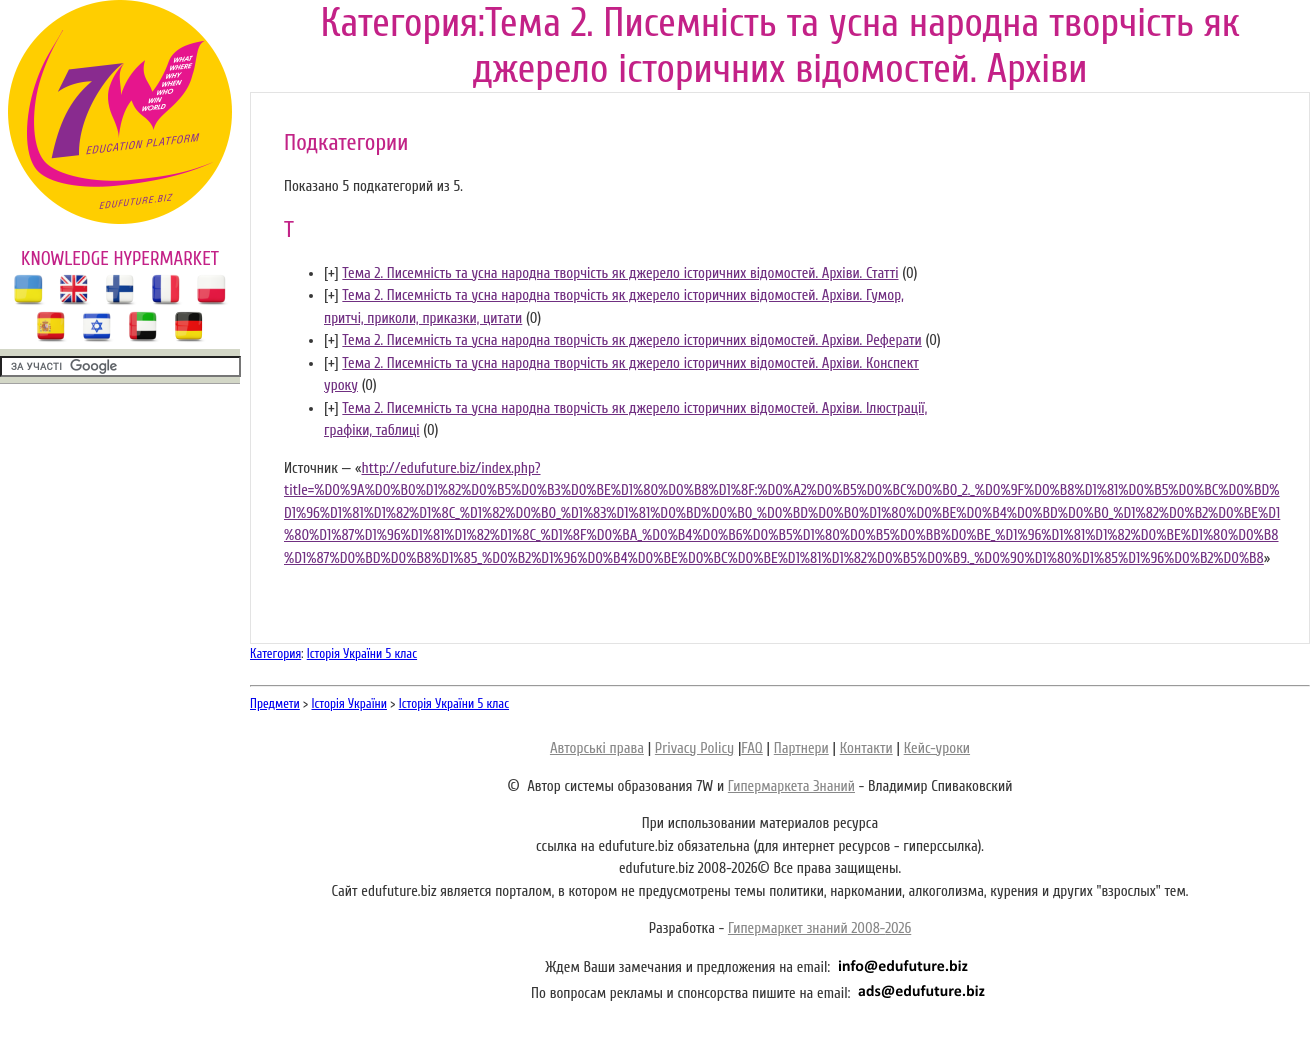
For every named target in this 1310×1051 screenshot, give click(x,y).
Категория (275, 653)
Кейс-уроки (937, 748)
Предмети (275, 703)
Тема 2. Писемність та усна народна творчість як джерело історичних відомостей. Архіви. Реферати (631, 340)
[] (331, 273)
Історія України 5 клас (362, 653)
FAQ (751, 748)
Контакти (866, 748)
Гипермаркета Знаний (791, 786)
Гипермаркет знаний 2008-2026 (819, 928)
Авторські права (597, 748)
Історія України (349, 703)
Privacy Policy (694, 748)
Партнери (801, 748)
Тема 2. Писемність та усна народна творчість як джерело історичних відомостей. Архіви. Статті (620, 273)
